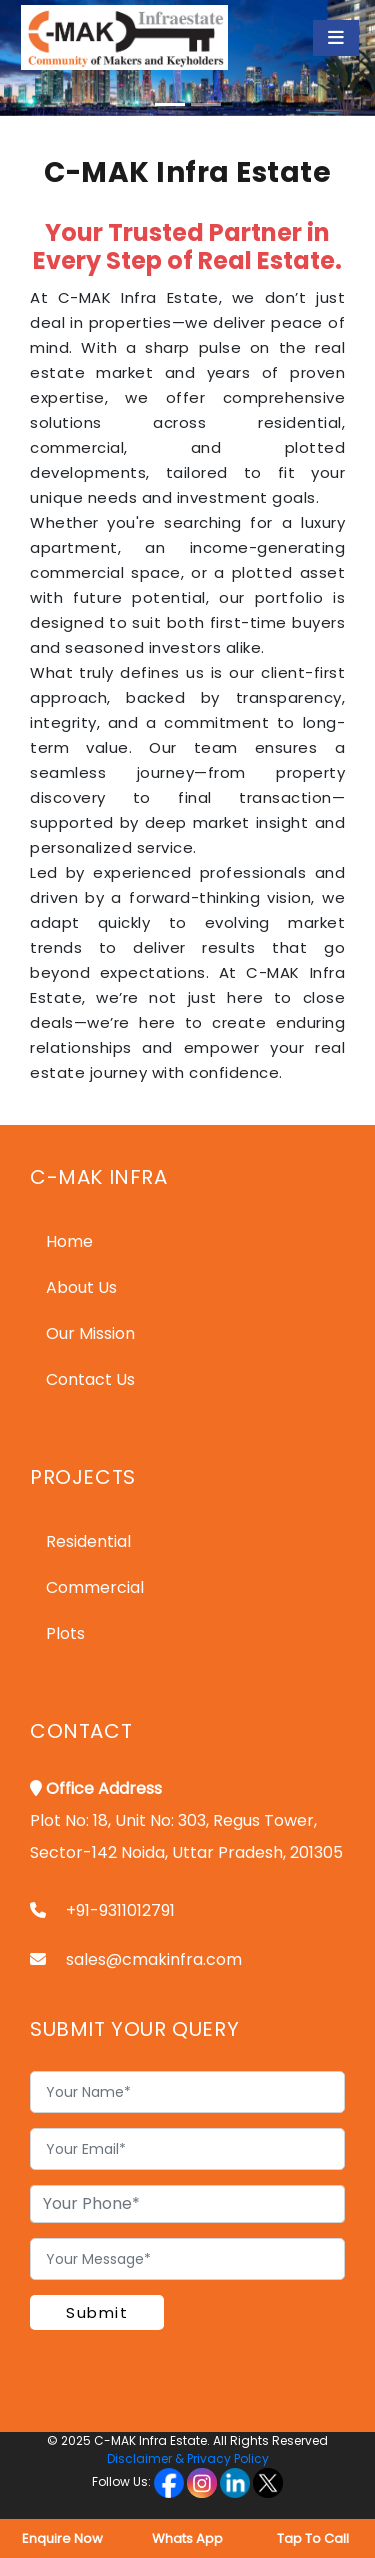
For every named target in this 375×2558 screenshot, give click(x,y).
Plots (65, 1633)
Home (69, 1241)
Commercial (95, 1587)
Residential (88, 1541)
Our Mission (90, 1333)
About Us (81, 1287)
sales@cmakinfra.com (154, 1959)
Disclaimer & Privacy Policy (188, 2458)
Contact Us (90, 1379)
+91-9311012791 (120, 1910)
